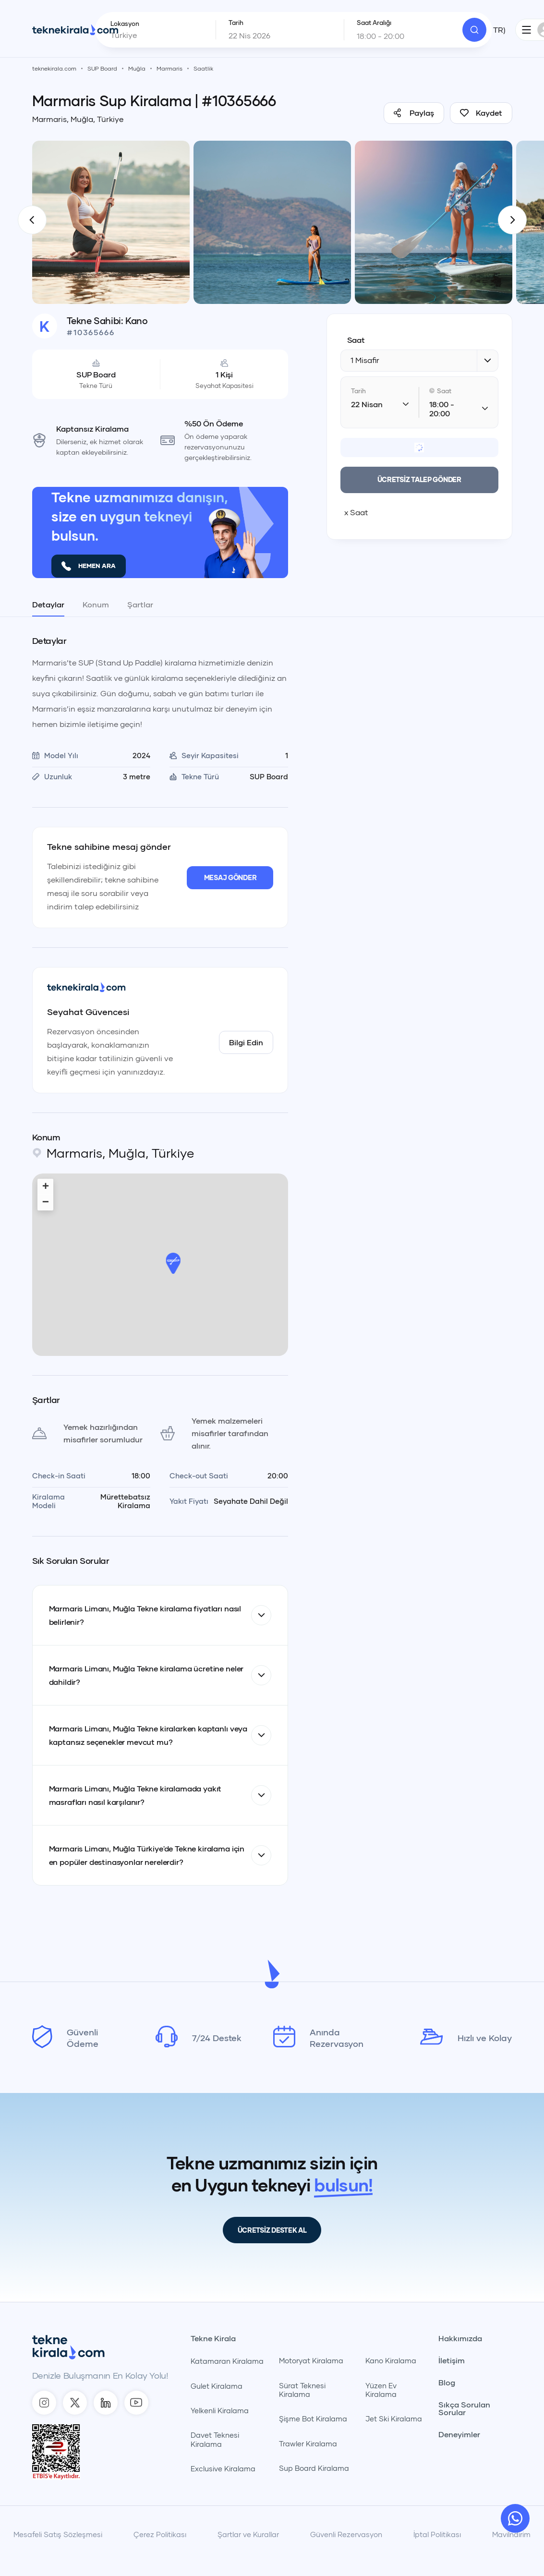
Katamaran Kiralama (227, 2361)
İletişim (451, 2360)
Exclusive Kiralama (223, 2468)
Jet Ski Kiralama (393, 2418)
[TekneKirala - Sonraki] (512, 220)
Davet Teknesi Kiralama (215, 2439)
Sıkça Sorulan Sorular (464, 2408)
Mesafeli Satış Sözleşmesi (57, 2534)
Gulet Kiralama (216, 2386)
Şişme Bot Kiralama (313, 2418)
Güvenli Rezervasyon (346, 2534)
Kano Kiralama (390, 2360)
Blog (446, 2382)
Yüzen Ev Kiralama (381, 2389)
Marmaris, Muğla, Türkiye (77, 119)
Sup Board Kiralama (314, 2468)
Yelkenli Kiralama (220, 2410)
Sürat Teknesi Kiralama (302, 2389)
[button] (172, 1263)
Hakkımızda (460, 2338)
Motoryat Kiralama (311, 2360)
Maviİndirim (511, 2534)
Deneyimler (459, 2434)
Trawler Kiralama (308, 2443)
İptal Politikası (437, 2534)
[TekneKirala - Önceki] (32, 220)
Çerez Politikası (159, 2534)
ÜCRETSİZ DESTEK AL (272, 2230)
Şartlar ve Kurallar (248, 2534)
